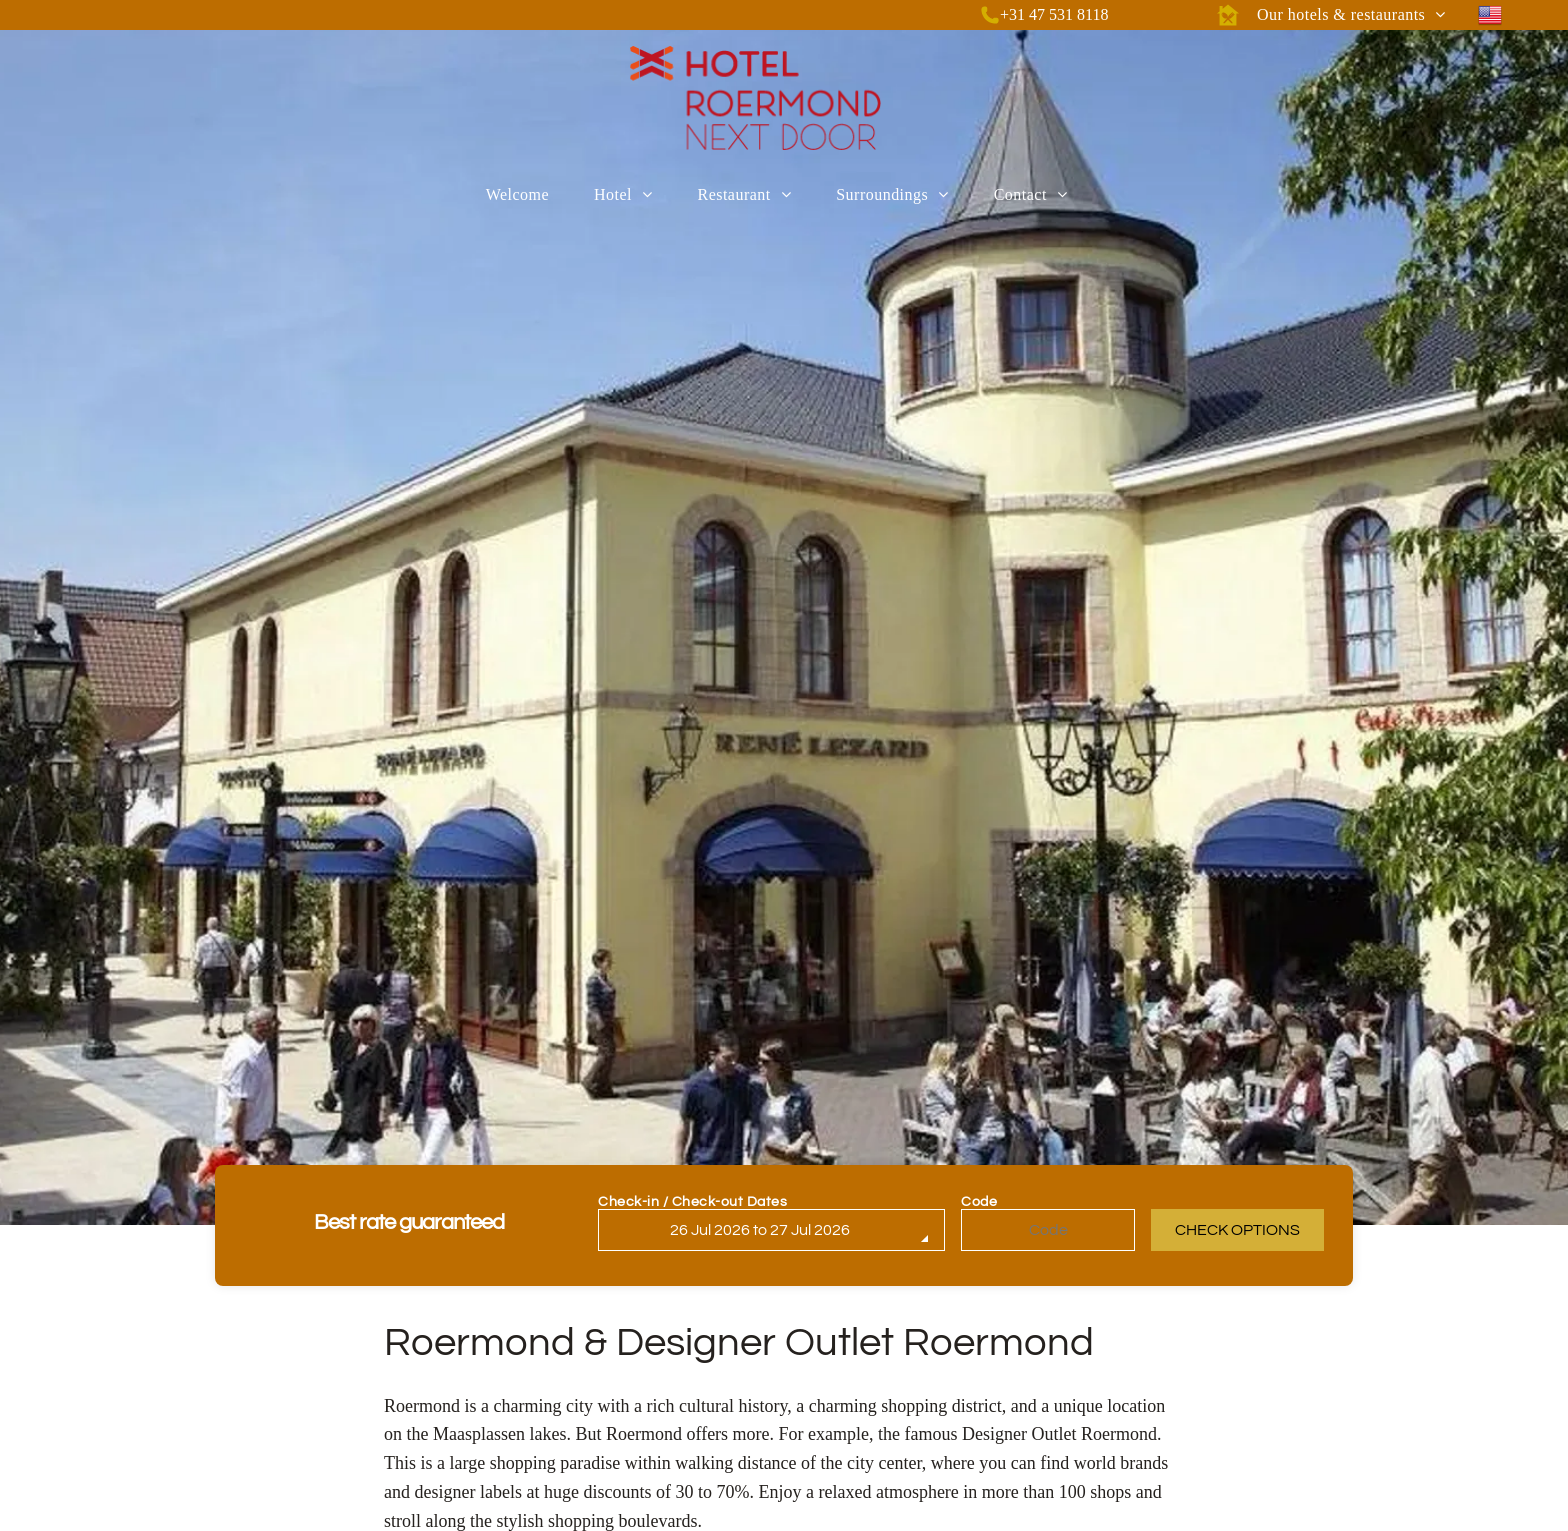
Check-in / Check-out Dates (692, 1202)
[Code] (1048, 1230)
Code (979, 1202)
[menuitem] (1351, 15)
